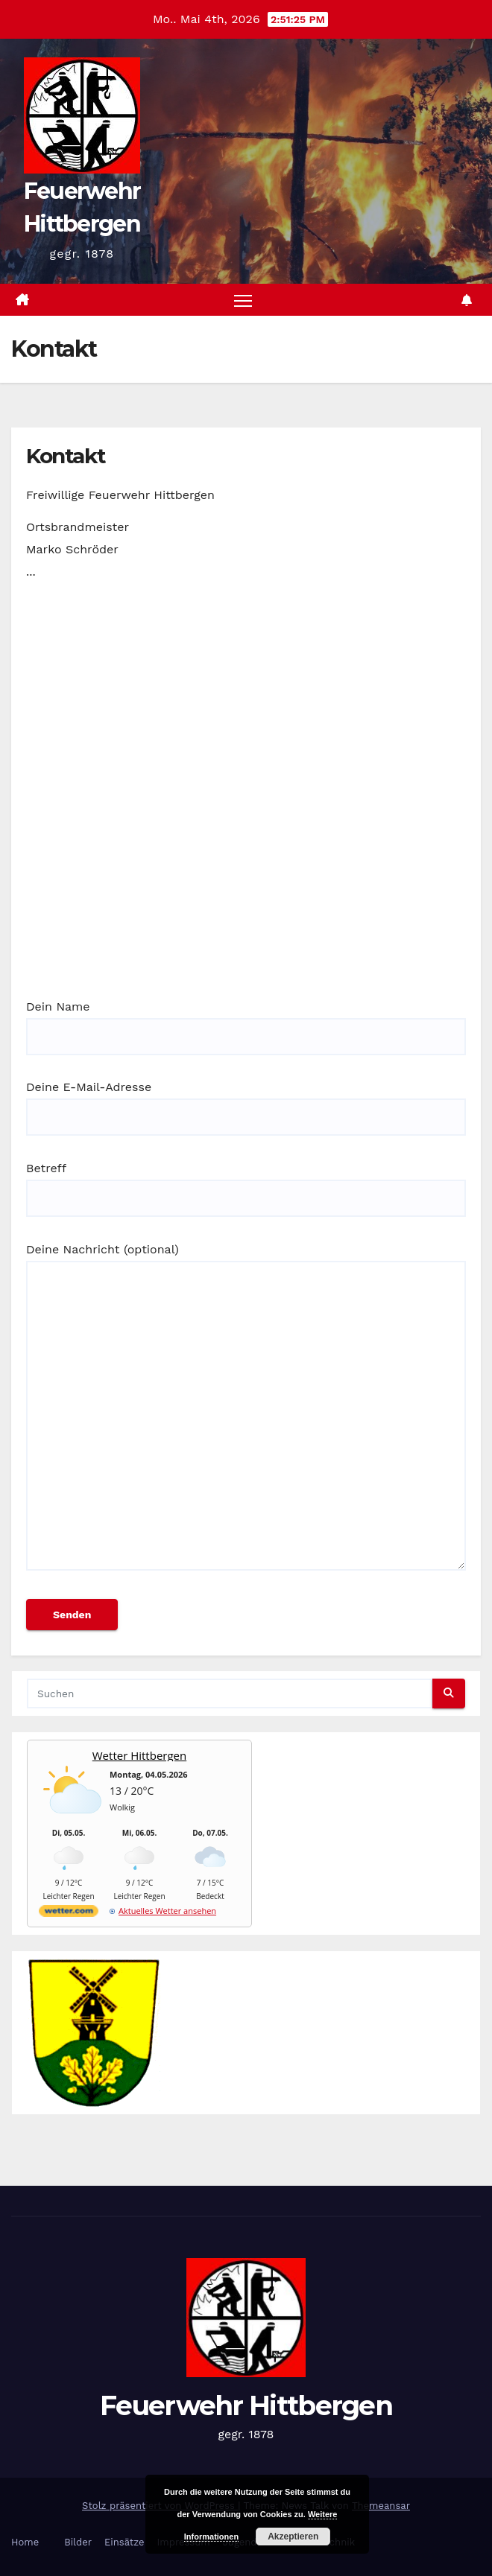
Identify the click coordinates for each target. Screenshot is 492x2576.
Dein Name (246, 1021)
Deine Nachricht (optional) (246, 1413)
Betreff (246, 1183)
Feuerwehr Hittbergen (246, 2405)
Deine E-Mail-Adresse (246, 1102)
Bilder (78, 2542)
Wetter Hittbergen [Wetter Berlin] (139, 1755)
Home (25, 2542)
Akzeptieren (293, 2536)
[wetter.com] (68, 1913)
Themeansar (381, 2505)
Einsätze (124, 2542)
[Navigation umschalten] (243, 300)
